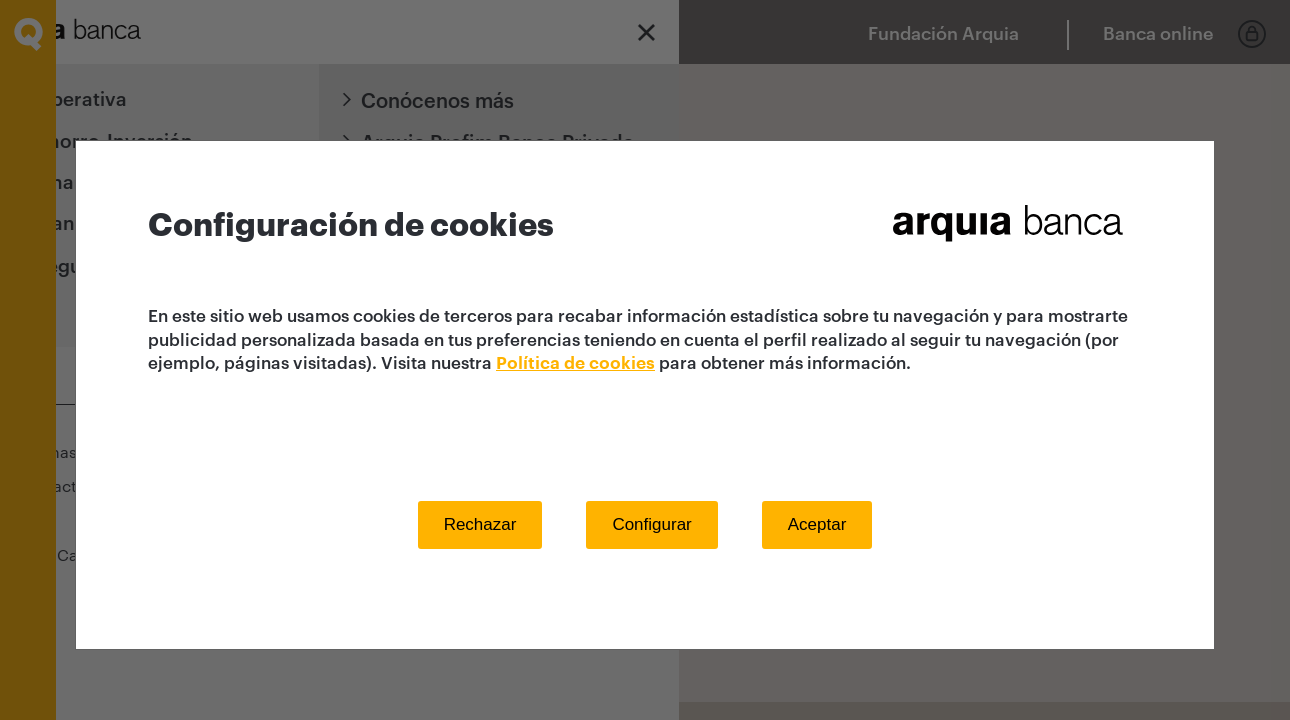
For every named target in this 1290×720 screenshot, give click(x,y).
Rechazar (480, 524)
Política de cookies (575, 363)
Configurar (651, 524)
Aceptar (817, 524)
